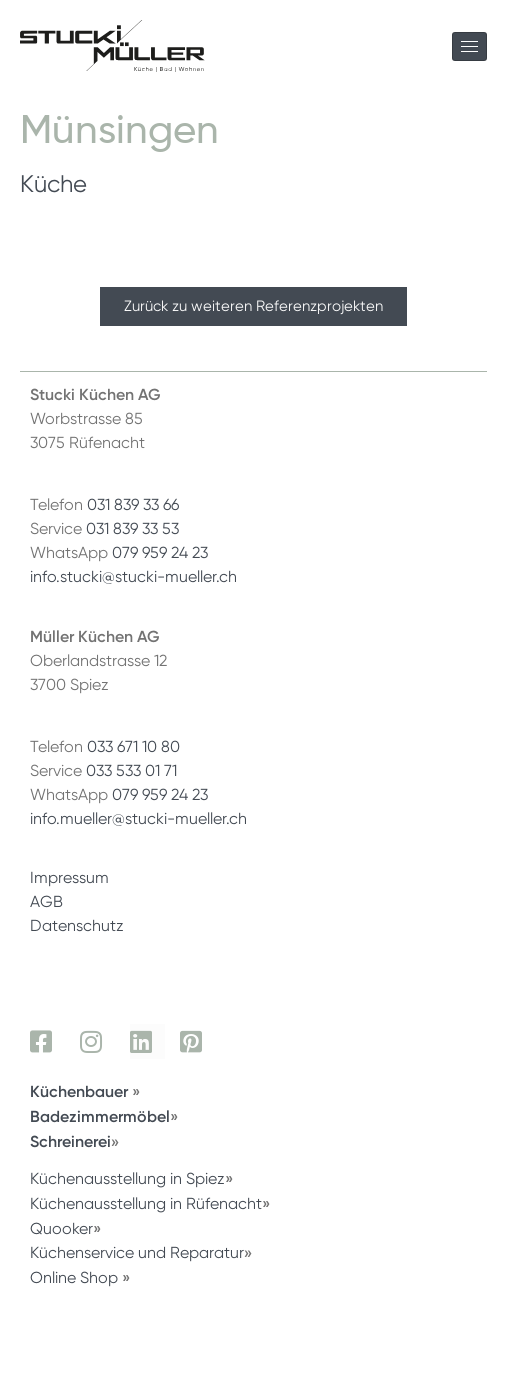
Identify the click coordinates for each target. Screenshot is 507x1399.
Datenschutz (77, 925)
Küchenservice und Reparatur (137, 1252)
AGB (46, 901)
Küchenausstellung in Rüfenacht (146, 1203)
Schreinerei (70, 1141)
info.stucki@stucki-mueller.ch (133, 576)
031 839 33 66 (133, 504)
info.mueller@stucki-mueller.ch (138, 818)
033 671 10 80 (133, 746)
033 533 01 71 (131, 770)
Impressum (69, 877)
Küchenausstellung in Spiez (127, 1178)
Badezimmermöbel (100, 1116)
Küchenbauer (81, 1091)
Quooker (61, 1228)
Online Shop (74, 1277)
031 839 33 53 (132, 528)
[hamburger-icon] (469, 46)
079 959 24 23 (160, 552)
